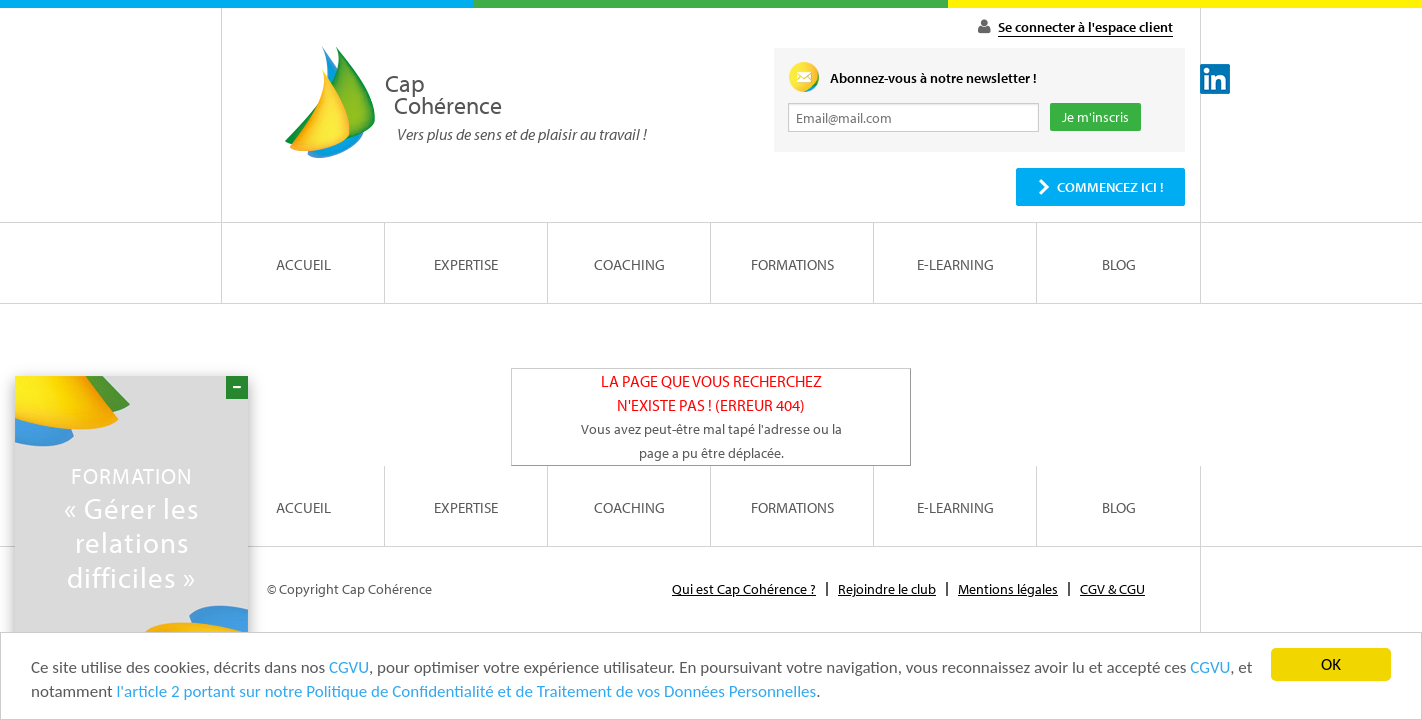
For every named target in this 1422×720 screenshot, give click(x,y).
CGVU (349, 671)
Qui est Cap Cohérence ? (744, 589)
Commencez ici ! (1110, 187)
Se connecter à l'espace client (1085, 27)
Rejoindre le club (887, 589)
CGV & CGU (1112, 589)
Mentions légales (1008, 589)
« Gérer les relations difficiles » (131, 528)
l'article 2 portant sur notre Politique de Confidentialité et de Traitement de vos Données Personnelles (466, 695)
